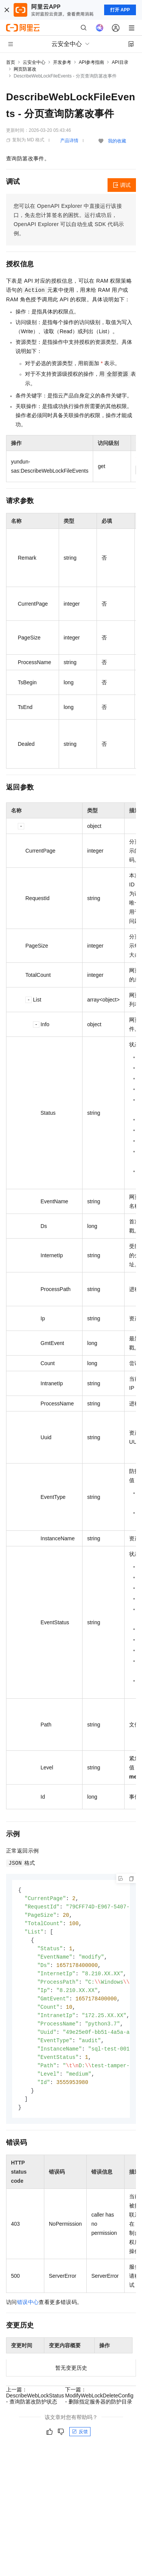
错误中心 (28, 2312)
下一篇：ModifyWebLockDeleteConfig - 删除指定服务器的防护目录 (99, 2406)
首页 (10, 62)
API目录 (120, 62)
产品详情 (69, 140)
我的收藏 (117, 141)
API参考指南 (91, 62)
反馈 (80, 2442)
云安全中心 (34, 62)
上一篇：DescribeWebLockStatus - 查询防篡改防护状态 (35, 2406)
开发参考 (62, 62)
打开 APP (120, 10)
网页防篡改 (25, 69)
